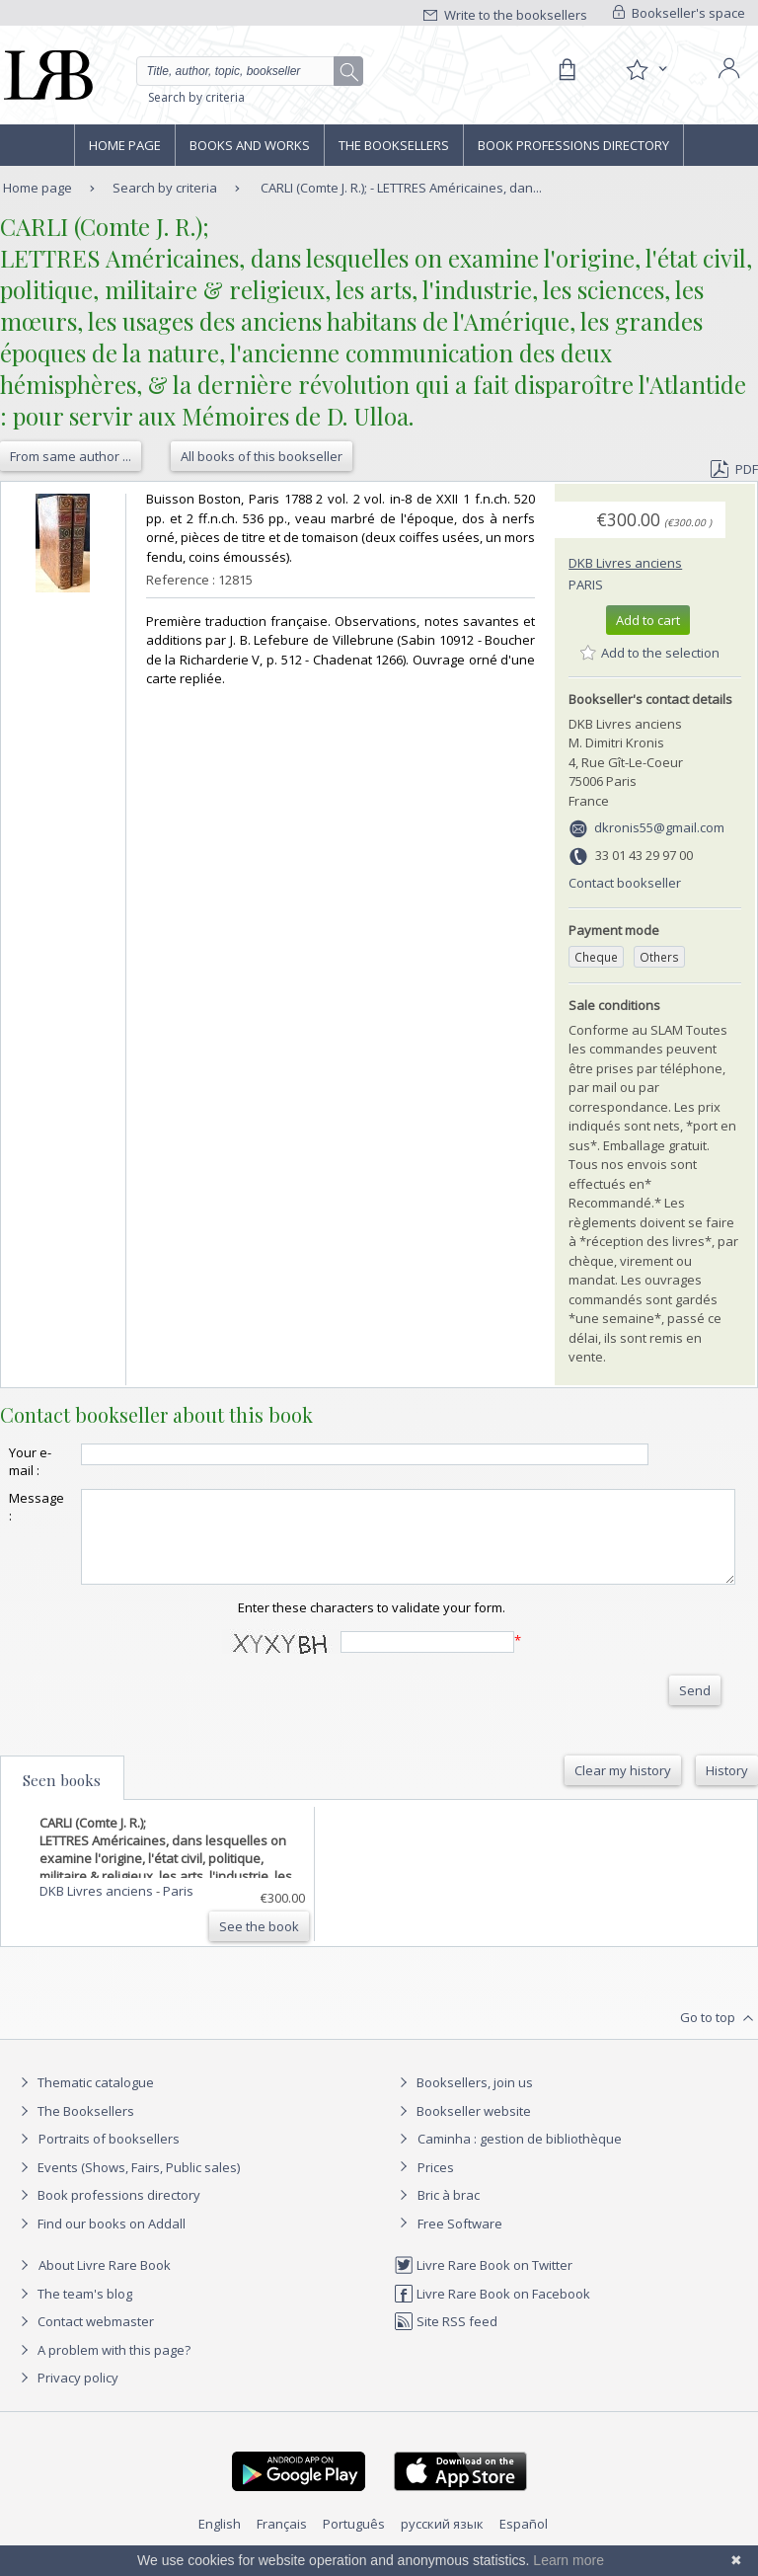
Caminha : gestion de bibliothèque (519, 2156)
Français (282, 2541)
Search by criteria (196, 97)
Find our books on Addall (100, 2241)
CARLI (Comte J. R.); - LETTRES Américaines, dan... (401, 187)
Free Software (459, 2241)
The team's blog (73, 2311)
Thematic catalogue (84, 2100)
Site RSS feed (445, 2339)
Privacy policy (66, 2395)
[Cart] (566, 70)
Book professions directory (573, 145)
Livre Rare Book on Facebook (492, 2311)
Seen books (62, 1798)
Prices (435, 2185)
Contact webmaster (84, 2339)
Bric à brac (448, 2213)
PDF (734, 469)
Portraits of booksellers (109, 2156)
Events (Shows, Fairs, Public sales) (127, 2185)
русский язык (442, 2541)
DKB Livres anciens (625, 563)
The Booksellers (394, 145)
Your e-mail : (30, 1461)
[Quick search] (249, 71)
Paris (585, 584)
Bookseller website (462, 2129)
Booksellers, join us (463, 2100)
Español (523, 2541)
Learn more (568, 2560)
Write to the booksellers (505, 15)
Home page (125, 145)
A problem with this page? (102, 2368)
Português (354, 2541)
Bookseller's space (679, 13)
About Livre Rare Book (104, 2283)
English (219, 2541)
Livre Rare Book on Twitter (483, 2283)
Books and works (250, 145)
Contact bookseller (624, 883)
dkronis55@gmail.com (659, 827)
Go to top (719, 2036)
